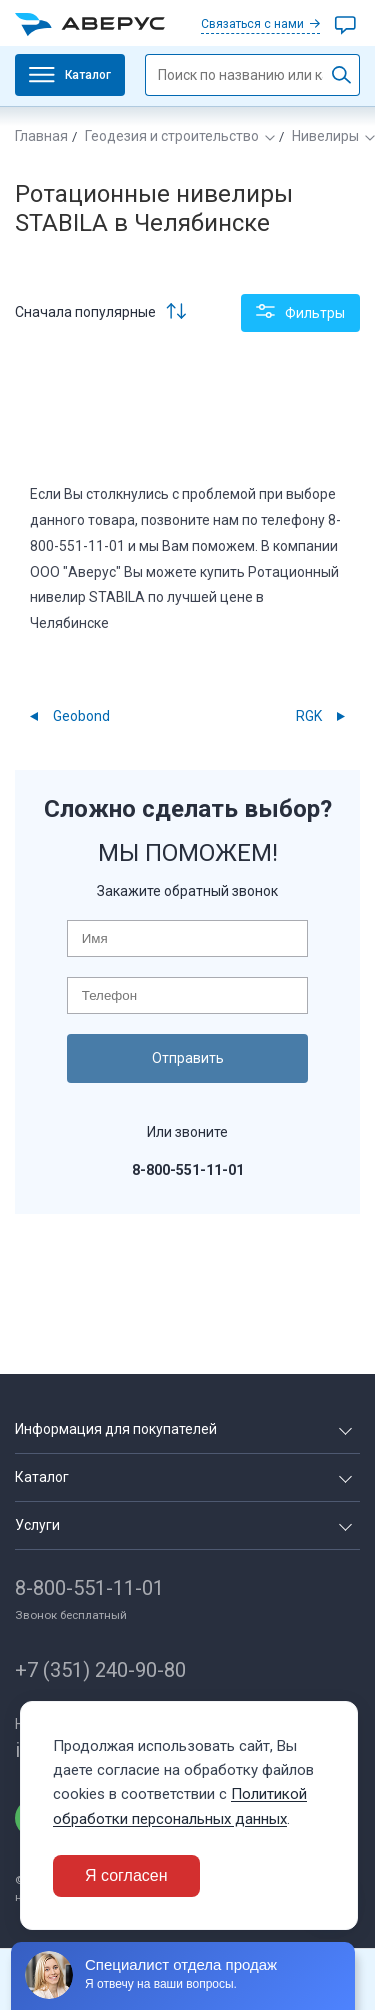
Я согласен (126, 1875)
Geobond (81, 716)
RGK (309, 716)
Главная (41, 136)
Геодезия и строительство (172, 136)
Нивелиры (325, 136)
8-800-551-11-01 (89, 1588)
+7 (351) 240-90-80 (100, 1670)
